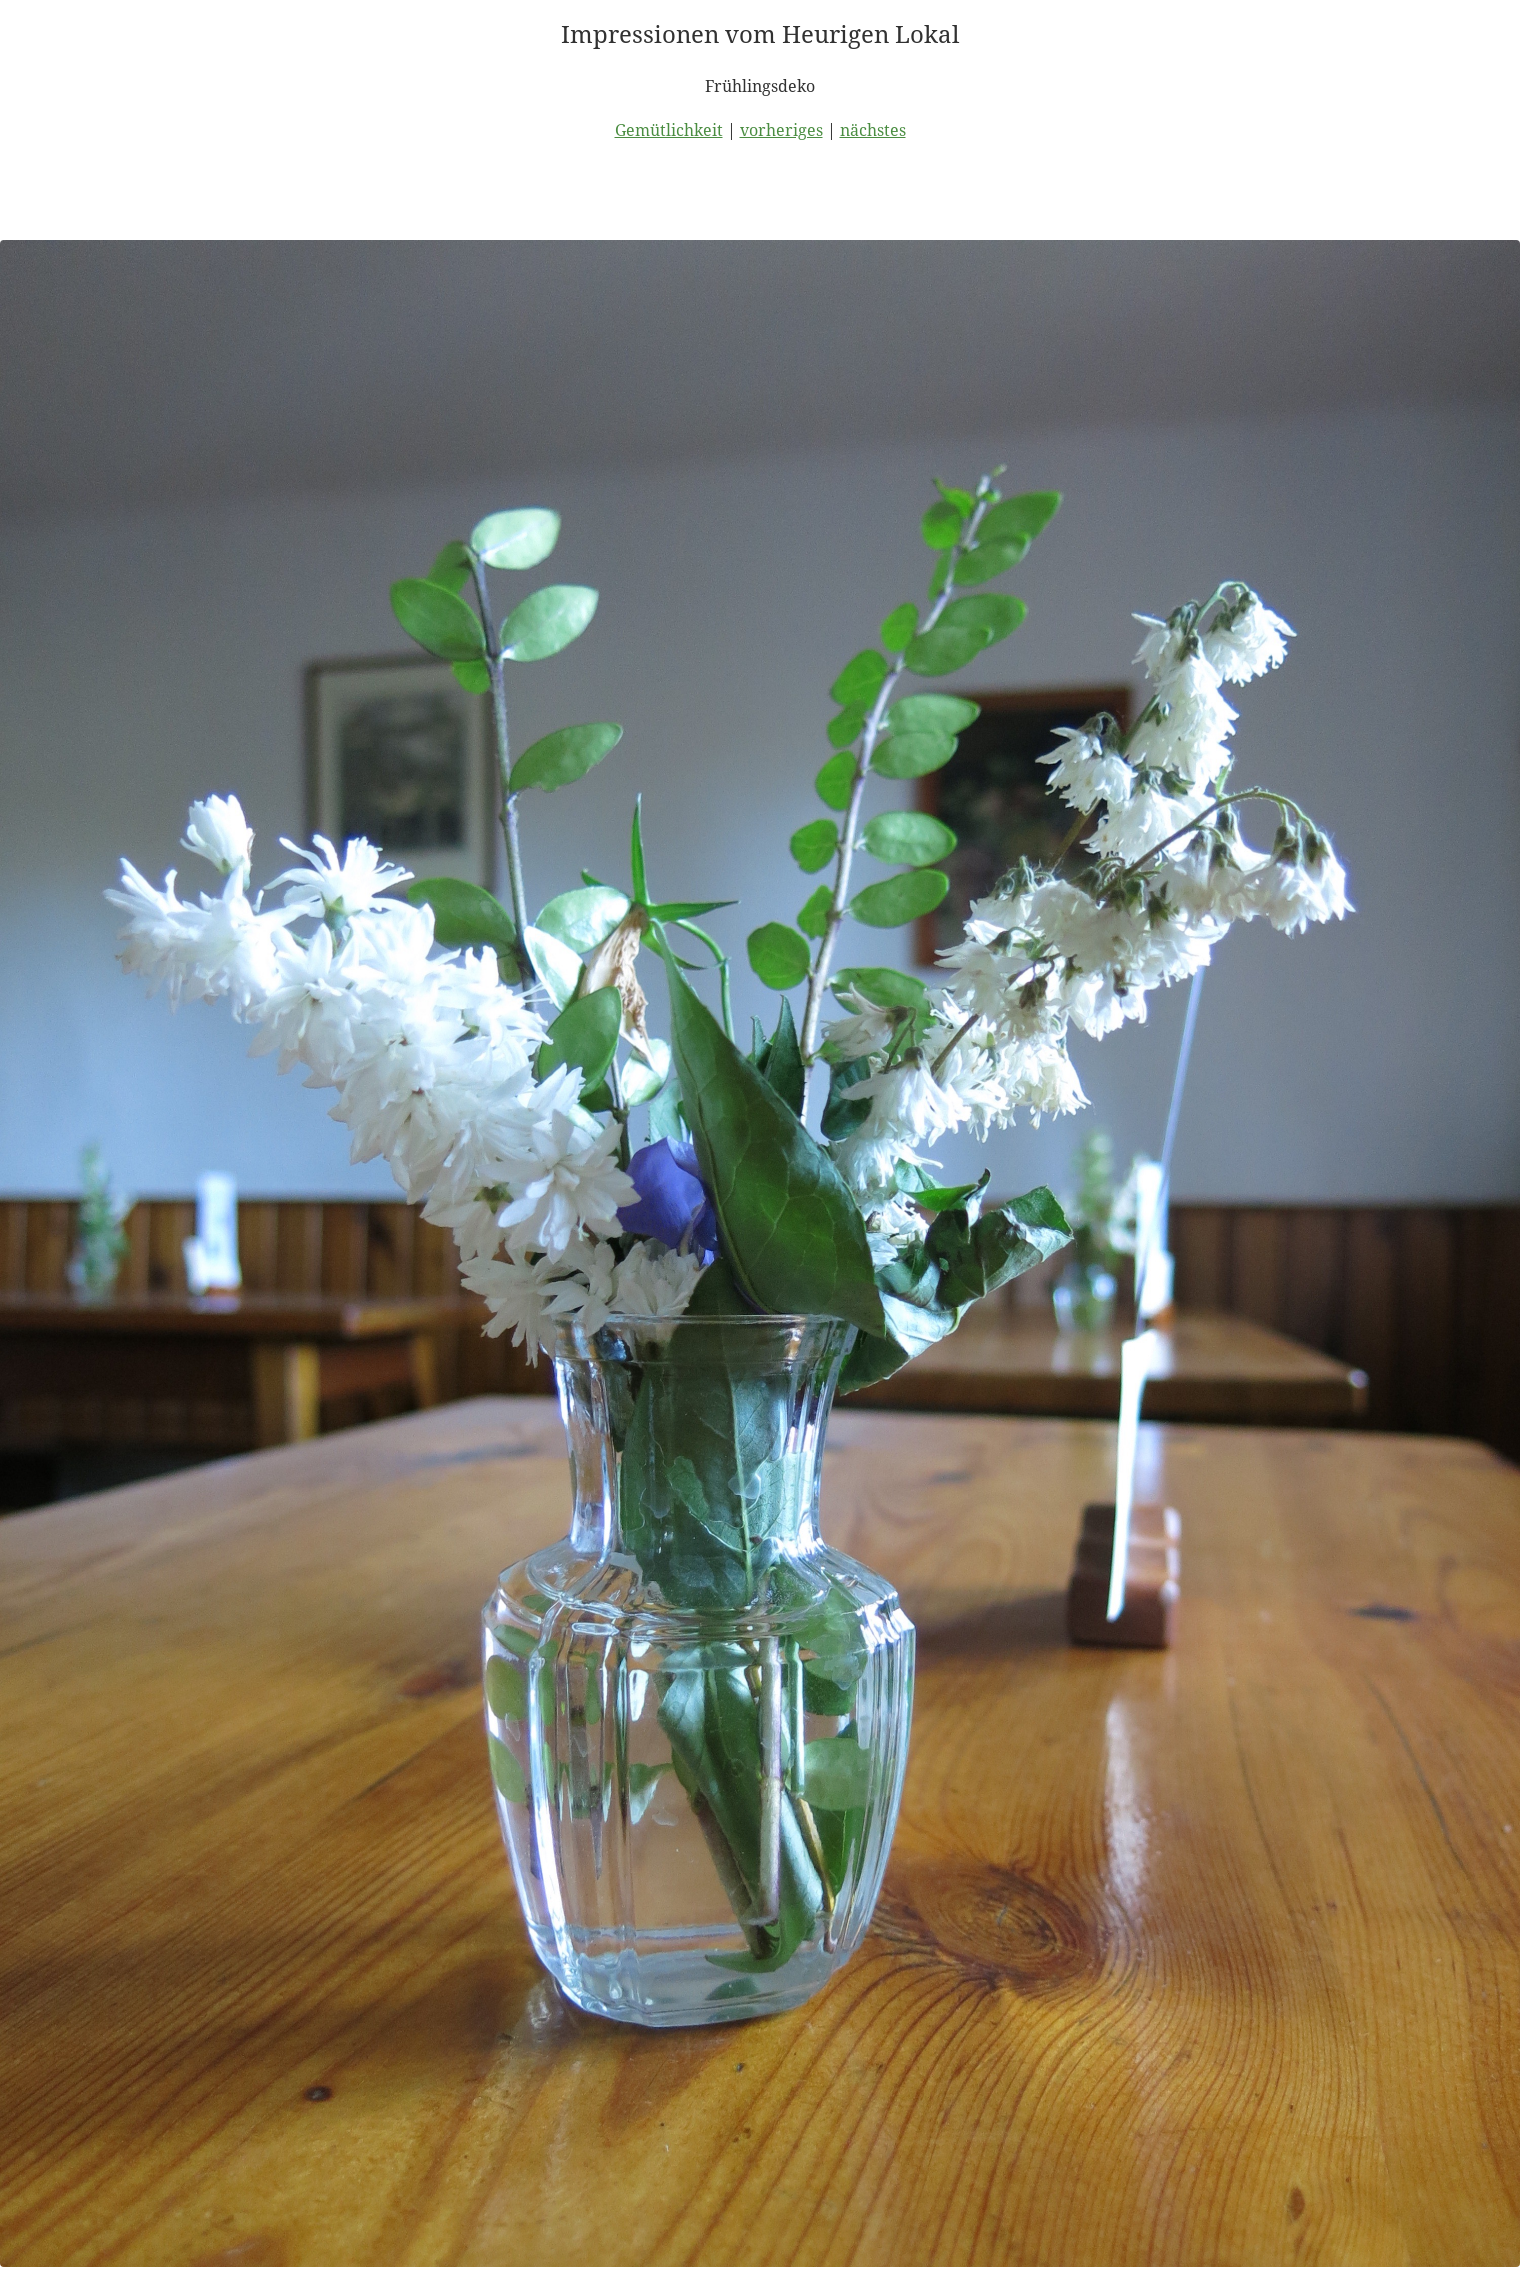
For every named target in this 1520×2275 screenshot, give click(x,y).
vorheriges (781, 130)
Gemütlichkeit (669, 130)
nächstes (873, 130)
